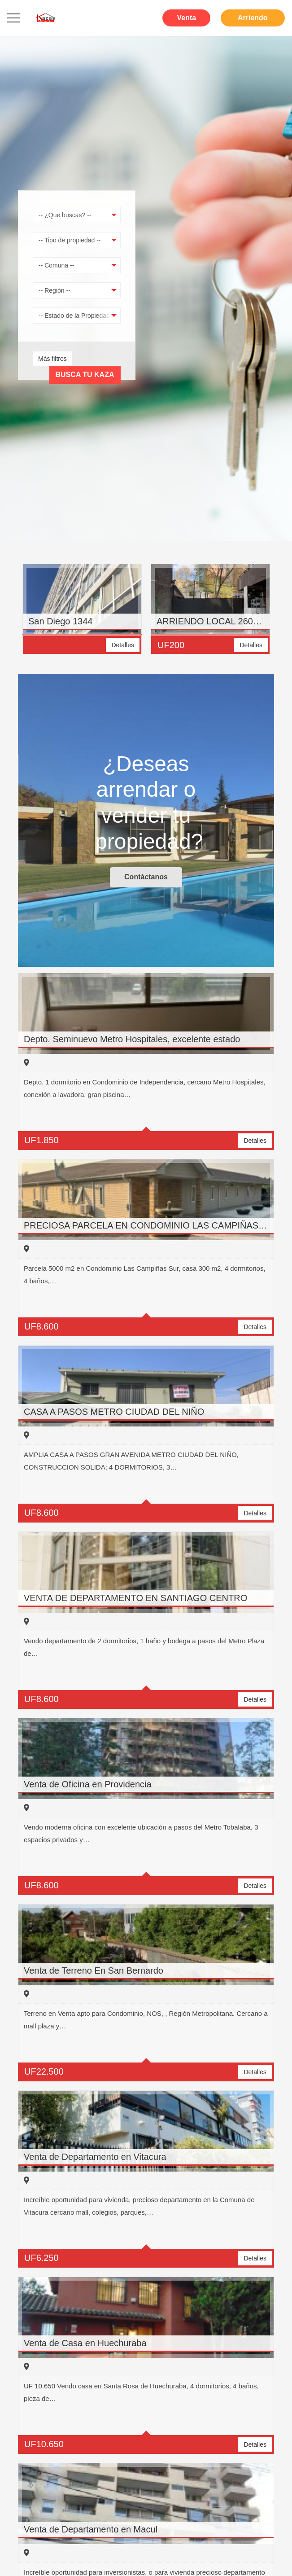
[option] (82, 613)
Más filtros (52, 358)
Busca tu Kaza (85, 374)
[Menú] (13, 18)
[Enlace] (45, 18)
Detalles (122, 645)
